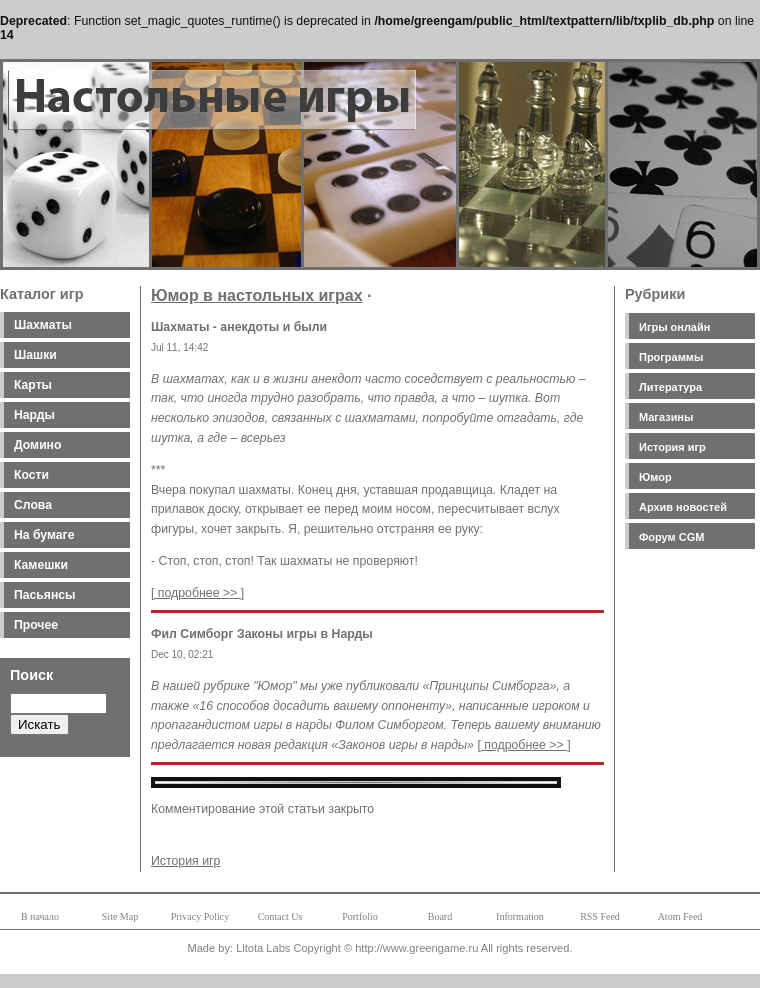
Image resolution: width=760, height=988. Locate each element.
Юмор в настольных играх (257, 295)
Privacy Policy (200, 916)
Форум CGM (671, 537)
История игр (672, 447)
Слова (33, 505)
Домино (37, 445)
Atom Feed (680, 916)
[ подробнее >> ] (197, 593)
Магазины (666, 417)
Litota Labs (263, 948)
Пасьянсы (44, 595)
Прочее (36, 625)
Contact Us (280, 916)
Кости (31, 475)
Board (440, 916)
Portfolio (360, 916)
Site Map (120, 916)
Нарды (34, 415)
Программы (671, 357)
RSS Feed (600, 916)
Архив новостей (683, 507)
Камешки (41, 565)
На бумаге (44, 535)
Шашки (35, 355)
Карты (33, 385)
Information (520, 916)
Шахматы (43, 325)
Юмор (655, 477)
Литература (670, 387)
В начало (40, 916)
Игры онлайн (674, 327)
